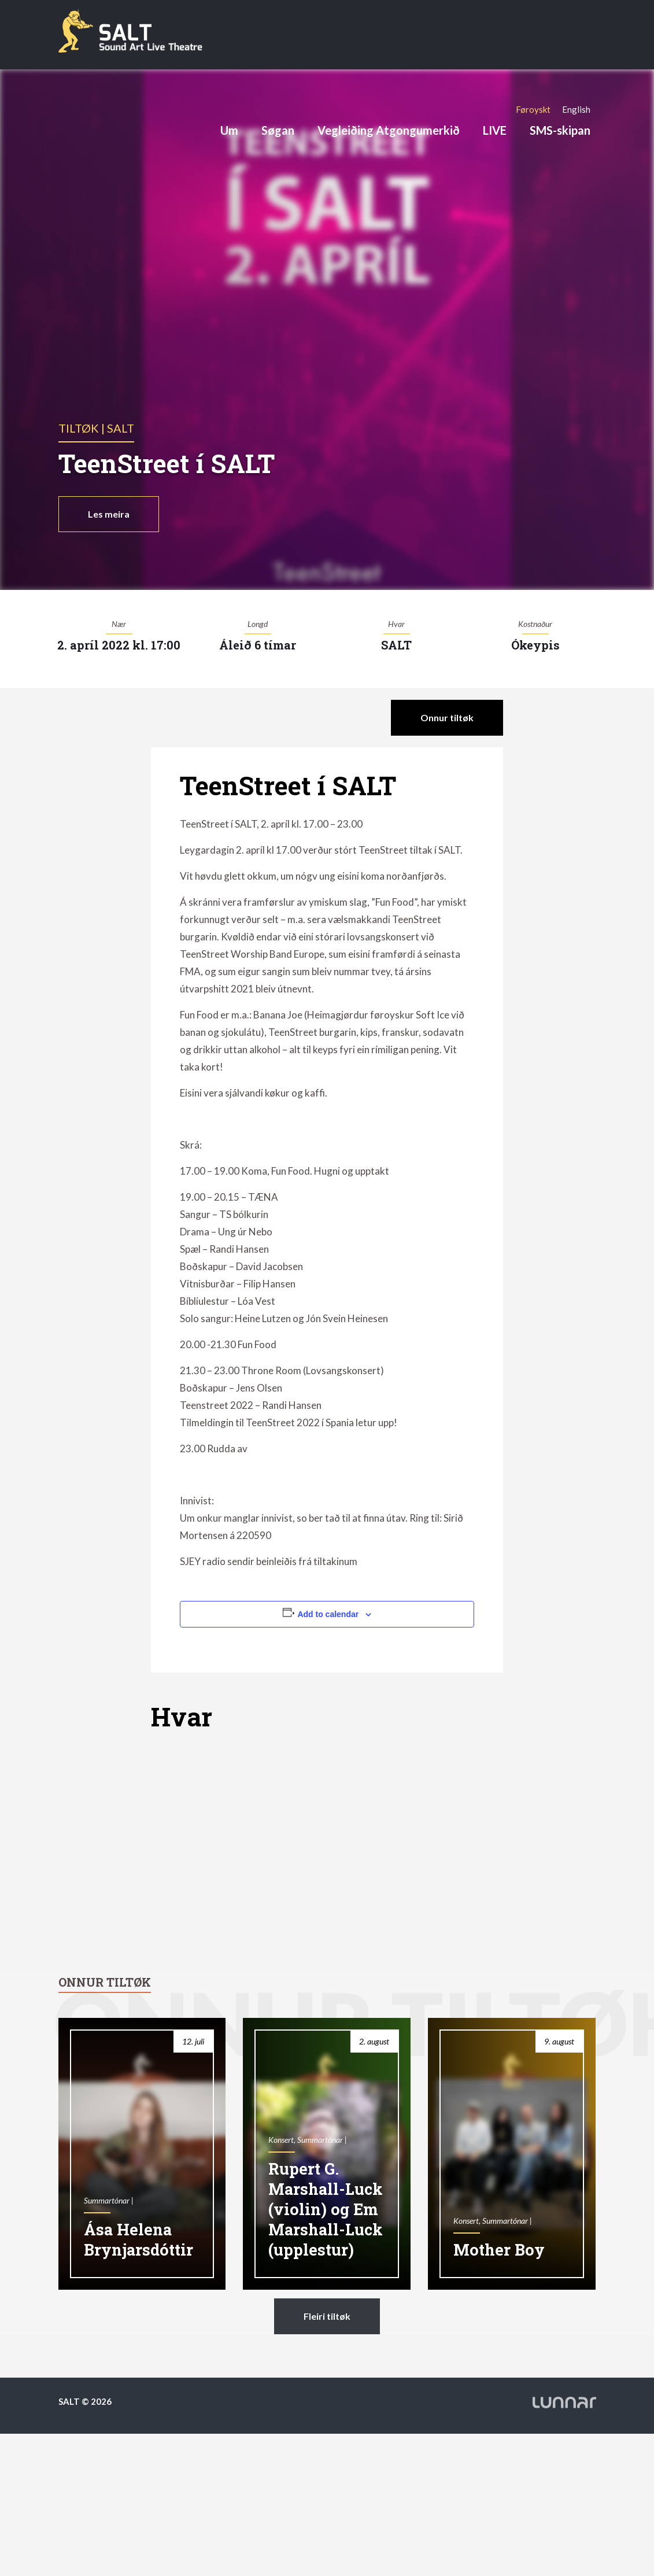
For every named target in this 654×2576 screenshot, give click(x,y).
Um (229, 130)
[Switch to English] (576, 109)
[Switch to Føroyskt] (533, 109)
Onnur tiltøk (447, 717)
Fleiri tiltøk (327, 2316)
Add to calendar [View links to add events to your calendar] (328, 1614)
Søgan (277, 130)
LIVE (495, 130)
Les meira (109, 513)
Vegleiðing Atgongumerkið (388, 130)
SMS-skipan (560, 130)
